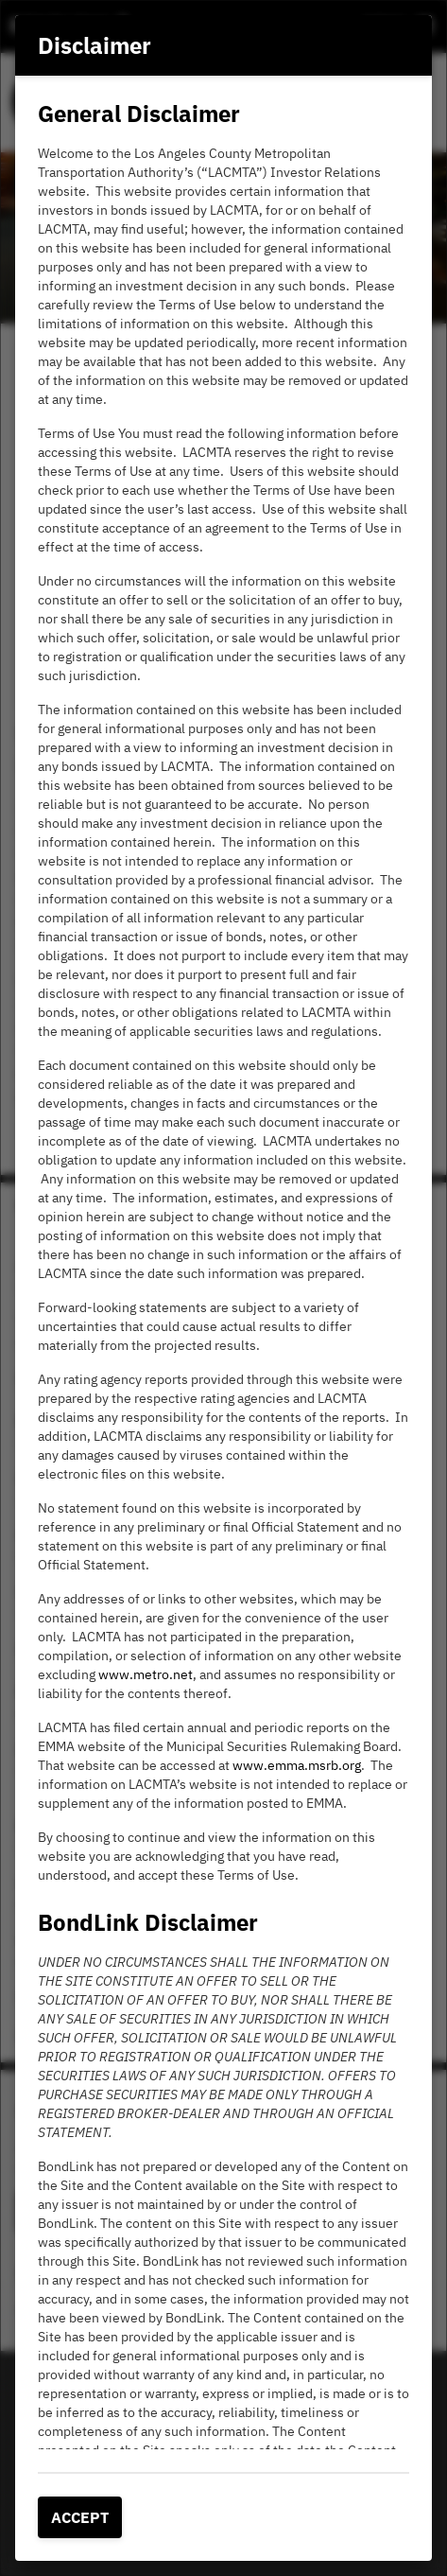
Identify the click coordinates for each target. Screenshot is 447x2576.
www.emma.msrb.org (296, 1765)
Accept (80, 2517)
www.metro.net (145, 1674)
